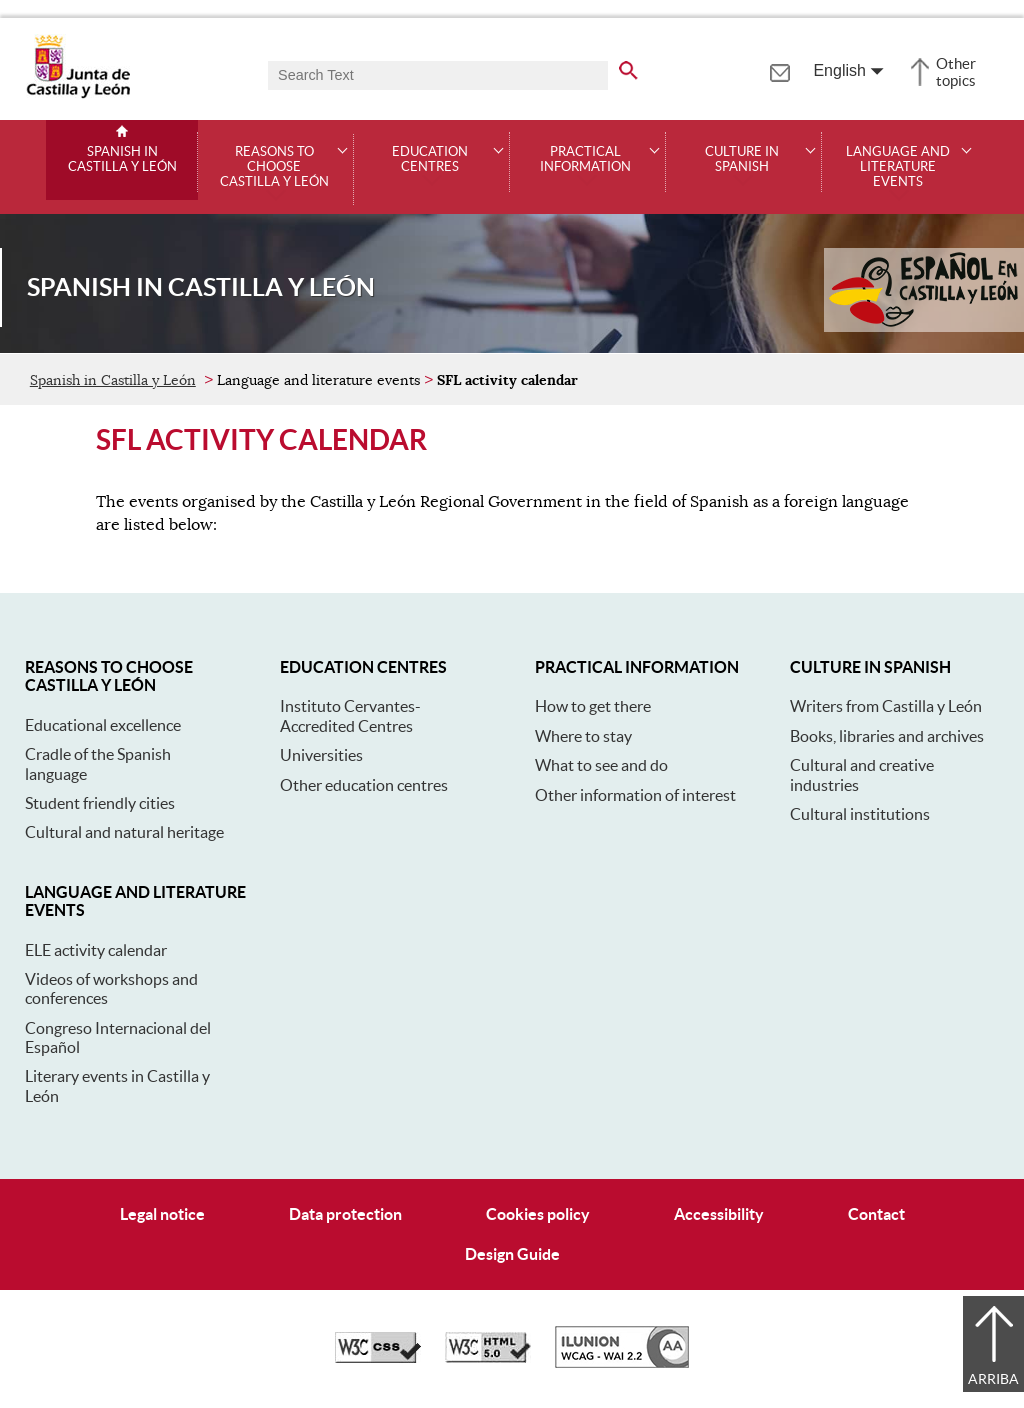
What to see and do (601, 765)
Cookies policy (538, 1214)
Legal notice (162, 1214)
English (839, 70)
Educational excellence (103, 725)
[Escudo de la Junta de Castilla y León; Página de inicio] (78, 94)
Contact (876, 1214)
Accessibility (719, 1214)
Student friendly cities (100, 803)
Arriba (993, 1379)
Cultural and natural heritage (124, 832)
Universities (321, 755)
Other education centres (364, 785)
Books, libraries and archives (887, 736)
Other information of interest (635, 795)
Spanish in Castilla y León (122, 159)
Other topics (956, 72)
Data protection (345, 1214)
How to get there (593, 706)
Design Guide (512, 1254)
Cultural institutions (860, 814)
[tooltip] (779, 70)
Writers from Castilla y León (886, 706)
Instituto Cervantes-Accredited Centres (350, 715)
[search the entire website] (628, 67)
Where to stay (583, 736)
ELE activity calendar (96, 950)
